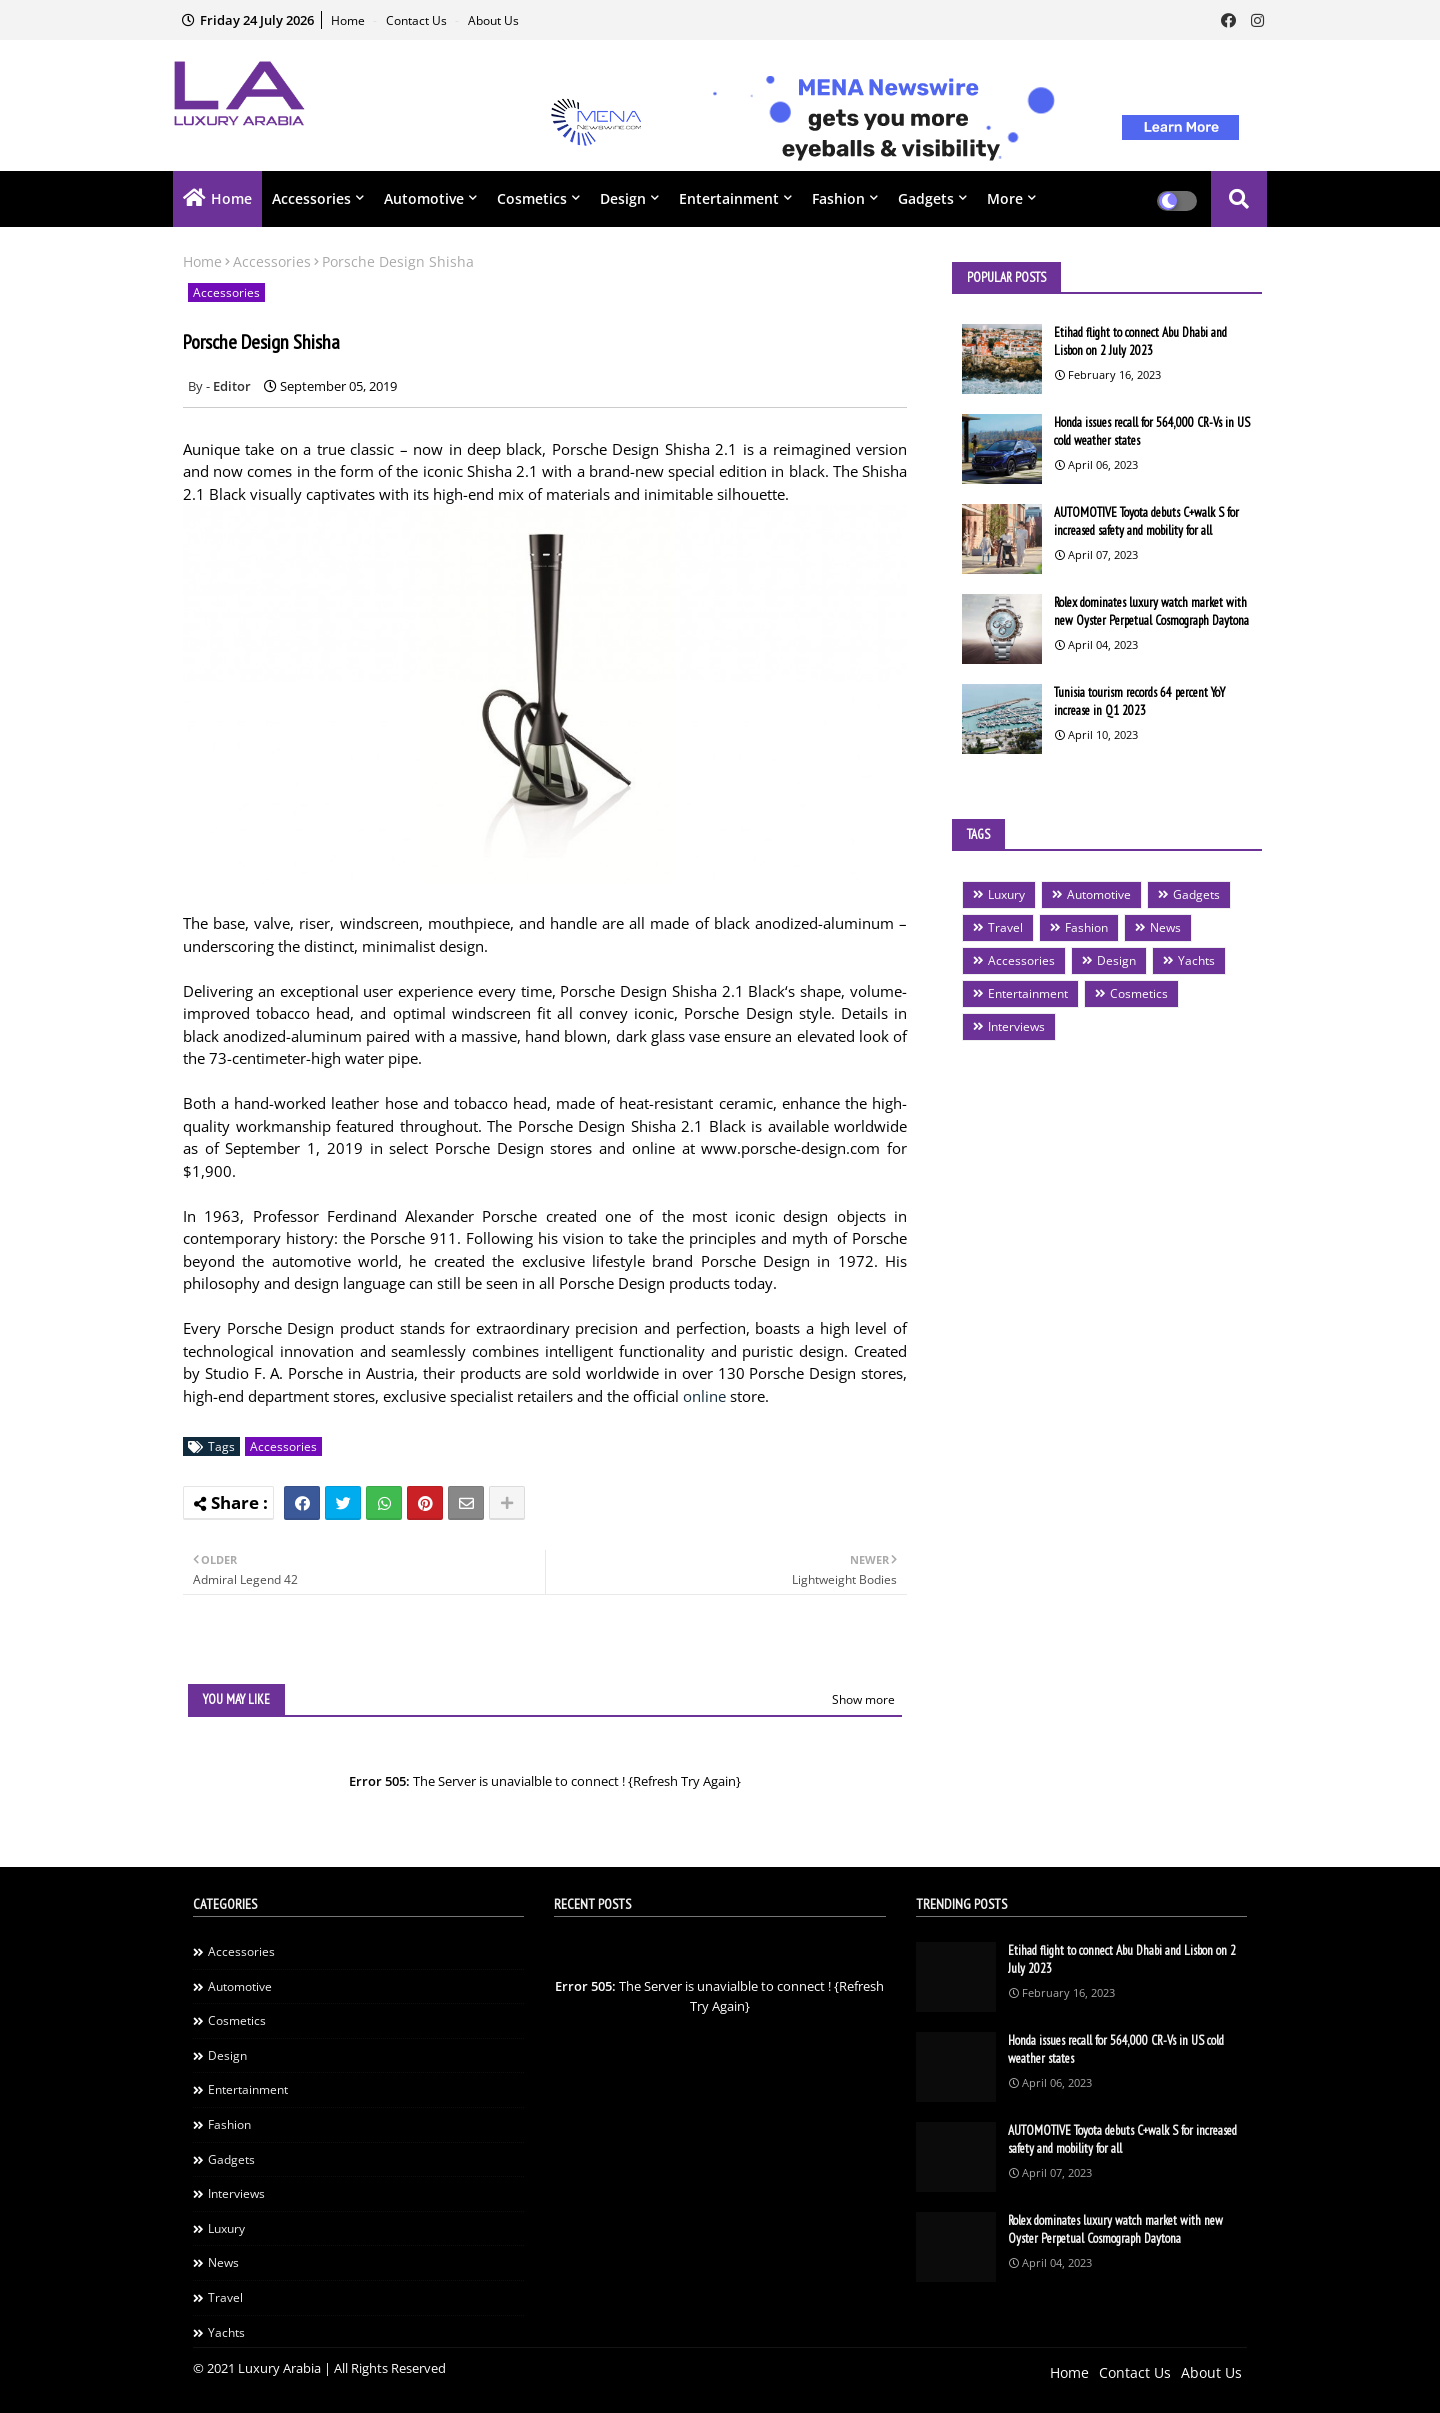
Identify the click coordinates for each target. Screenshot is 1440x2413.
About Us (493, 20)
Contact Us (418, 20)
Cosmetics (532, 198)
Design (623, 198)
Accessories (311, 198)
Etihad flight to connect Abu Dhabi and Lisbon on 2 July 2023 (1140, 341)
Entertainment (729, 198)
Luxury (1006, 894)
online (704, 1396)
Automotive (424, 198)
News (1165, 927)
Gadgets (926, 198)
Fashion (838, 198)
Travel (1005, 927)
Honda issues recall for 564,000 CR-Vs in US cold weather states (1152, 431)
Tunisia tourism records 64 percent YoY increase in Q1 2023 (1139, 701)
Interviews (1016, 1026)
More (1005, 198)
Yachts (1196, 960)
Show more (863, 1699)
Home (349, 20)
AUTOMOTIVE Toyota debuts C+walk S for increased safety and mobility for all (1146, 521)
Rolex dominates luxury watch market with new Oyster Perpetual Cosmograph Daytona (1151, 611)
